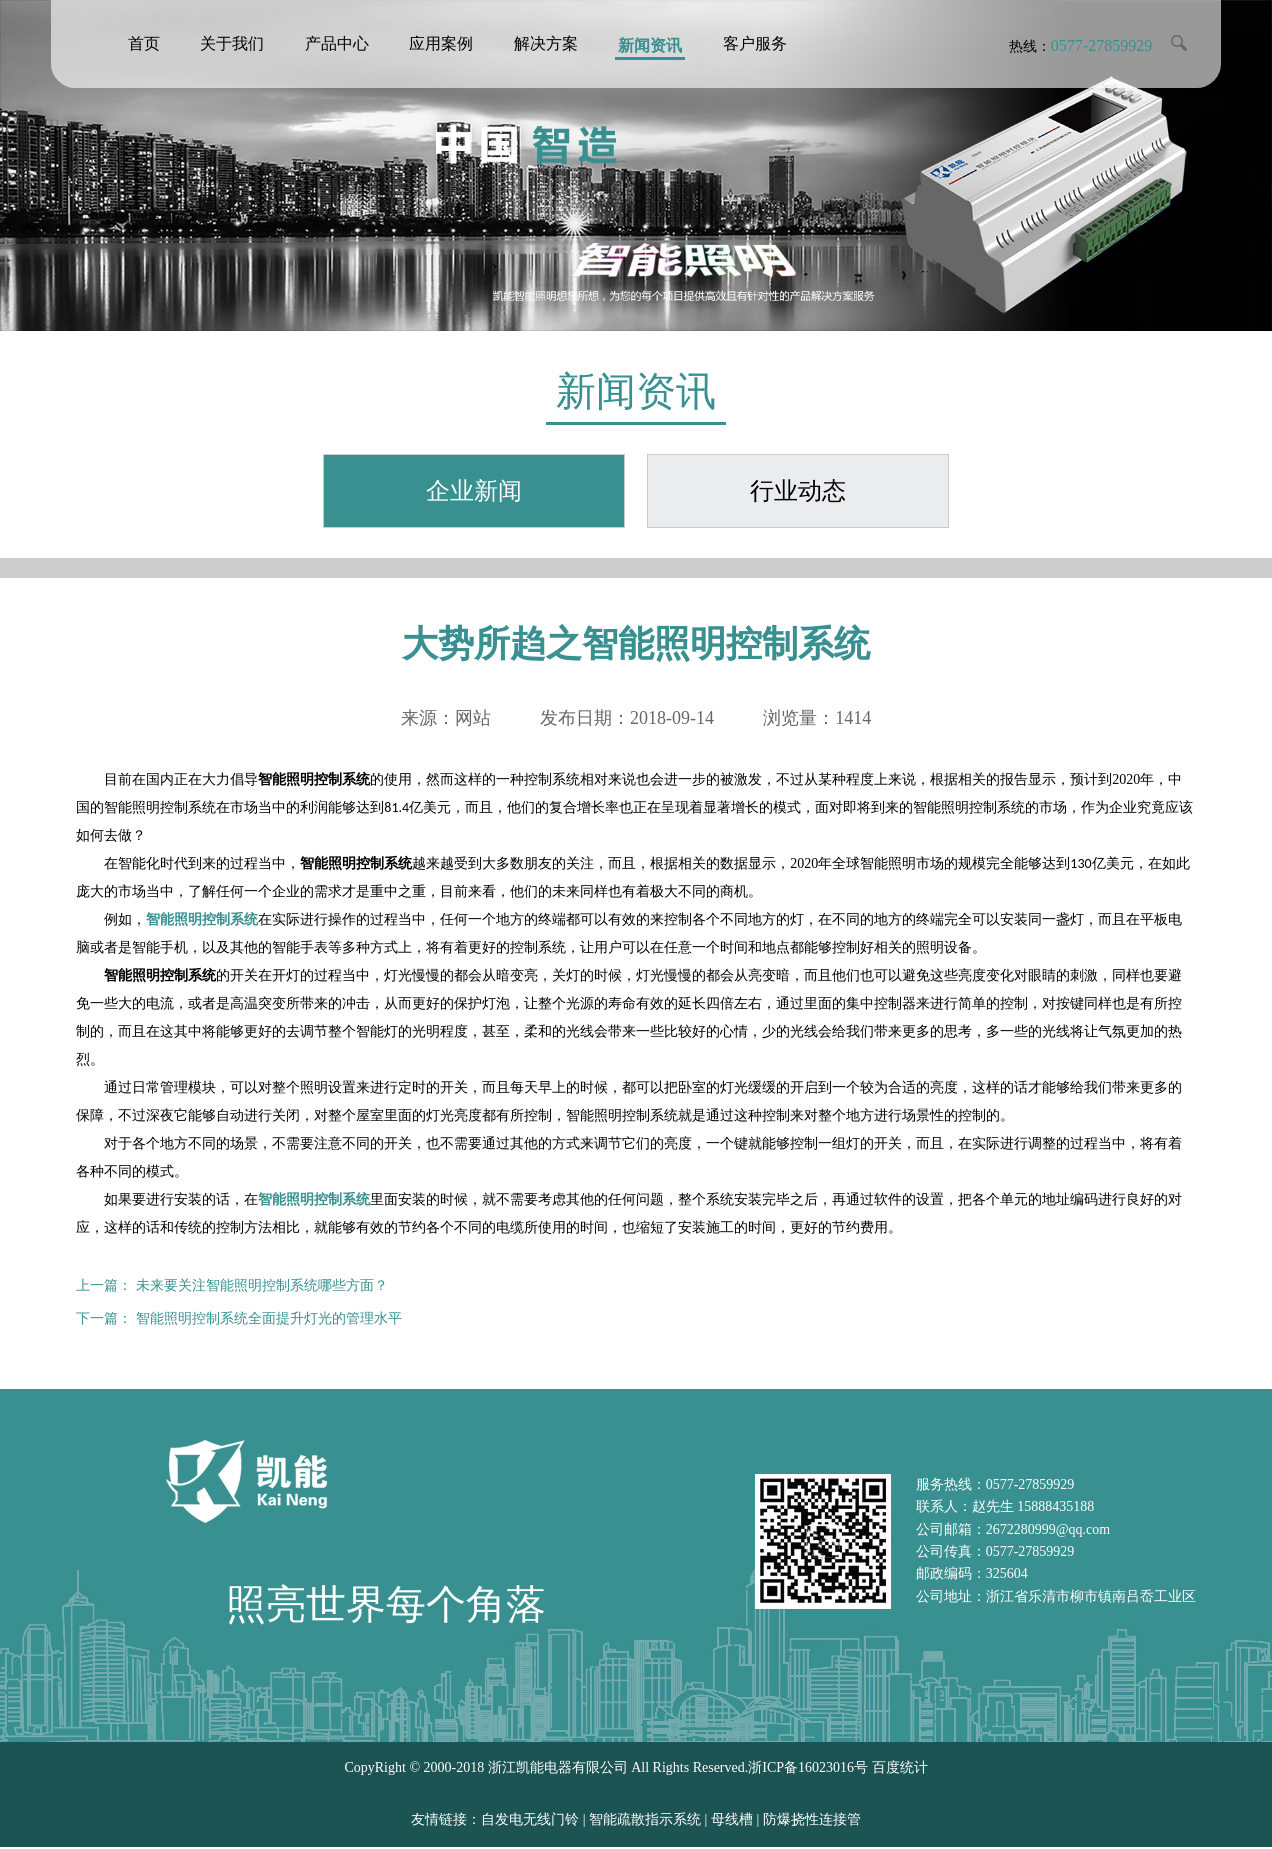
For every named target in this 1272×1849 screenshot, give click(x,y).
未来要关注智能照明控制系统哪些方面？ (262, 1287)
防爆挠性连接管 (812, 1821)
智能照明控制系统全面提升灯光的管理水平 (269, 1320)
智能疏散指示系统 (645, 1821)
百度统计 (900, 1769)
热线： (1079, 46)
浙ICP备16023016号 (808, 1769)
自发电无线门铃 (530, 1821)
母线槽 (732, 1821)
